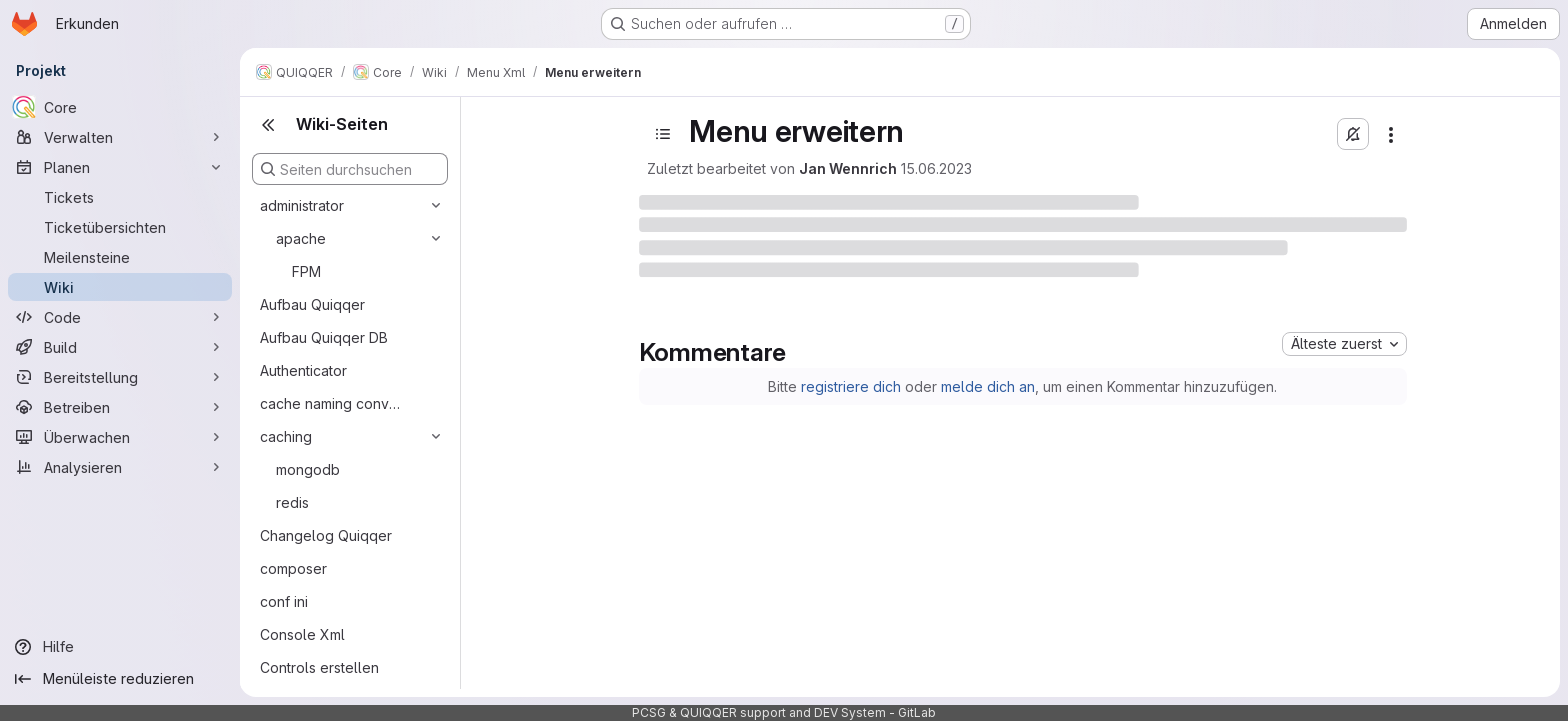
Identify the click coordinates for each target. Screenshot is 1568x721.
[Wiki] (120, 287)
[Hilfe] (120, 647)
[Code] (120, 317)
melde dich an (988, 386)
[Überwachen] (120, 437)
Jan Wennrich (848, 168)
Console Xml (302, 634)
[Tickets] (120, 197)
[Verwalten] (120, 137)
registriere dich (851, 386)
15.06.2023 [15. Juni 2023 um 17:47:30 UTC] (936, 168)
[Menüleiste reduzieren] (120, 679)
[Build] (120, 347)
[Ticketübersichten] (120, 227)
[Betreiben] (120, 407)
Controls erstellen (319, 667)
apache (301, 238)
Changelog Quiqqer (326, 535)
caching (286, 436)
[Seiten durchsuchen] (350, 169)
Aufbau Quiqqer (312, 304)
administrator (302, 205)
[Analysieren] (120, 467)
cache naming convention (334, 403)
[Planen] (120, 167)
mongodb (308, 469)
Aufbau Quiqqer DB (324, 337)
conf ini (284, 601)
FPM (306, 271)
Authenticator (303, 370)
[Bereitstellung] (120, 377)
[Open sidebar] (663, 134)
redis (292, 502)
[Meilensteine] (120, 257)
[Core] (120, 107)
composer (293, 568)
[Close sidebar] (268, 125)
